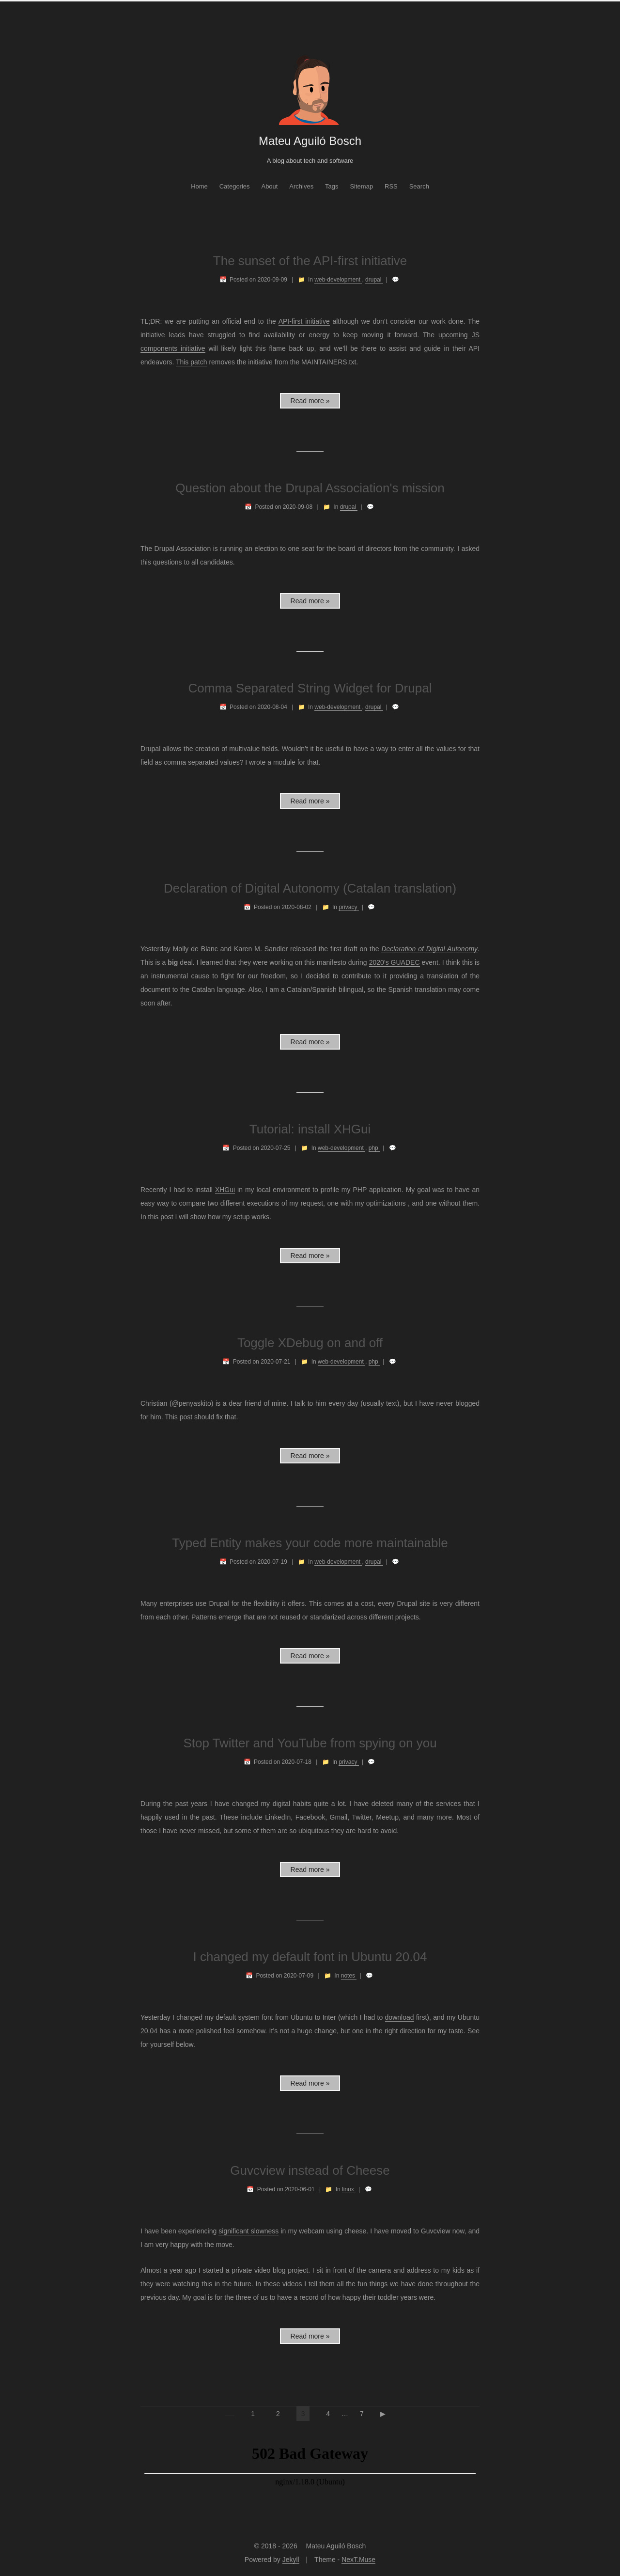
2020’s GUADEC (394, 962)
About (269, 186)
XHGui (225, 1190)
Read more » (310, 401)
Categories (234, 186)
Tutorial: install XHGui (310, 1129)
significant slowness (248, 2231)
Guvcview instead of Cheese (310, 2170)
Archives (301, 186)
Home (199, 186)
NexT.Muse (358, 2559)
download (399, 2017)
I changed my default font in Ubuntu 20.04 (310, 1956)
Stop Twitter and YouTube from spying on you (309, 1743)
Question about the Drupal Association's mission (310, 488)
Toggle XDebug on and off (310, 1342)
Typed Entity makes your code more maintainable (310, 1543)
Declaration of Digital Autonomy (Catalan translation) (310, 888)
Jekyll (290, 2559)
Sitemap (361, 186)
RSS (391, 186)
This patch (191, 362)
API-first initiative (304, 321)
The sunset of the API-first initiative (310, 260)
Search (419, 186)
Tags (331, 186)
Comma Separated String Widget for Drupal (310, 688)
